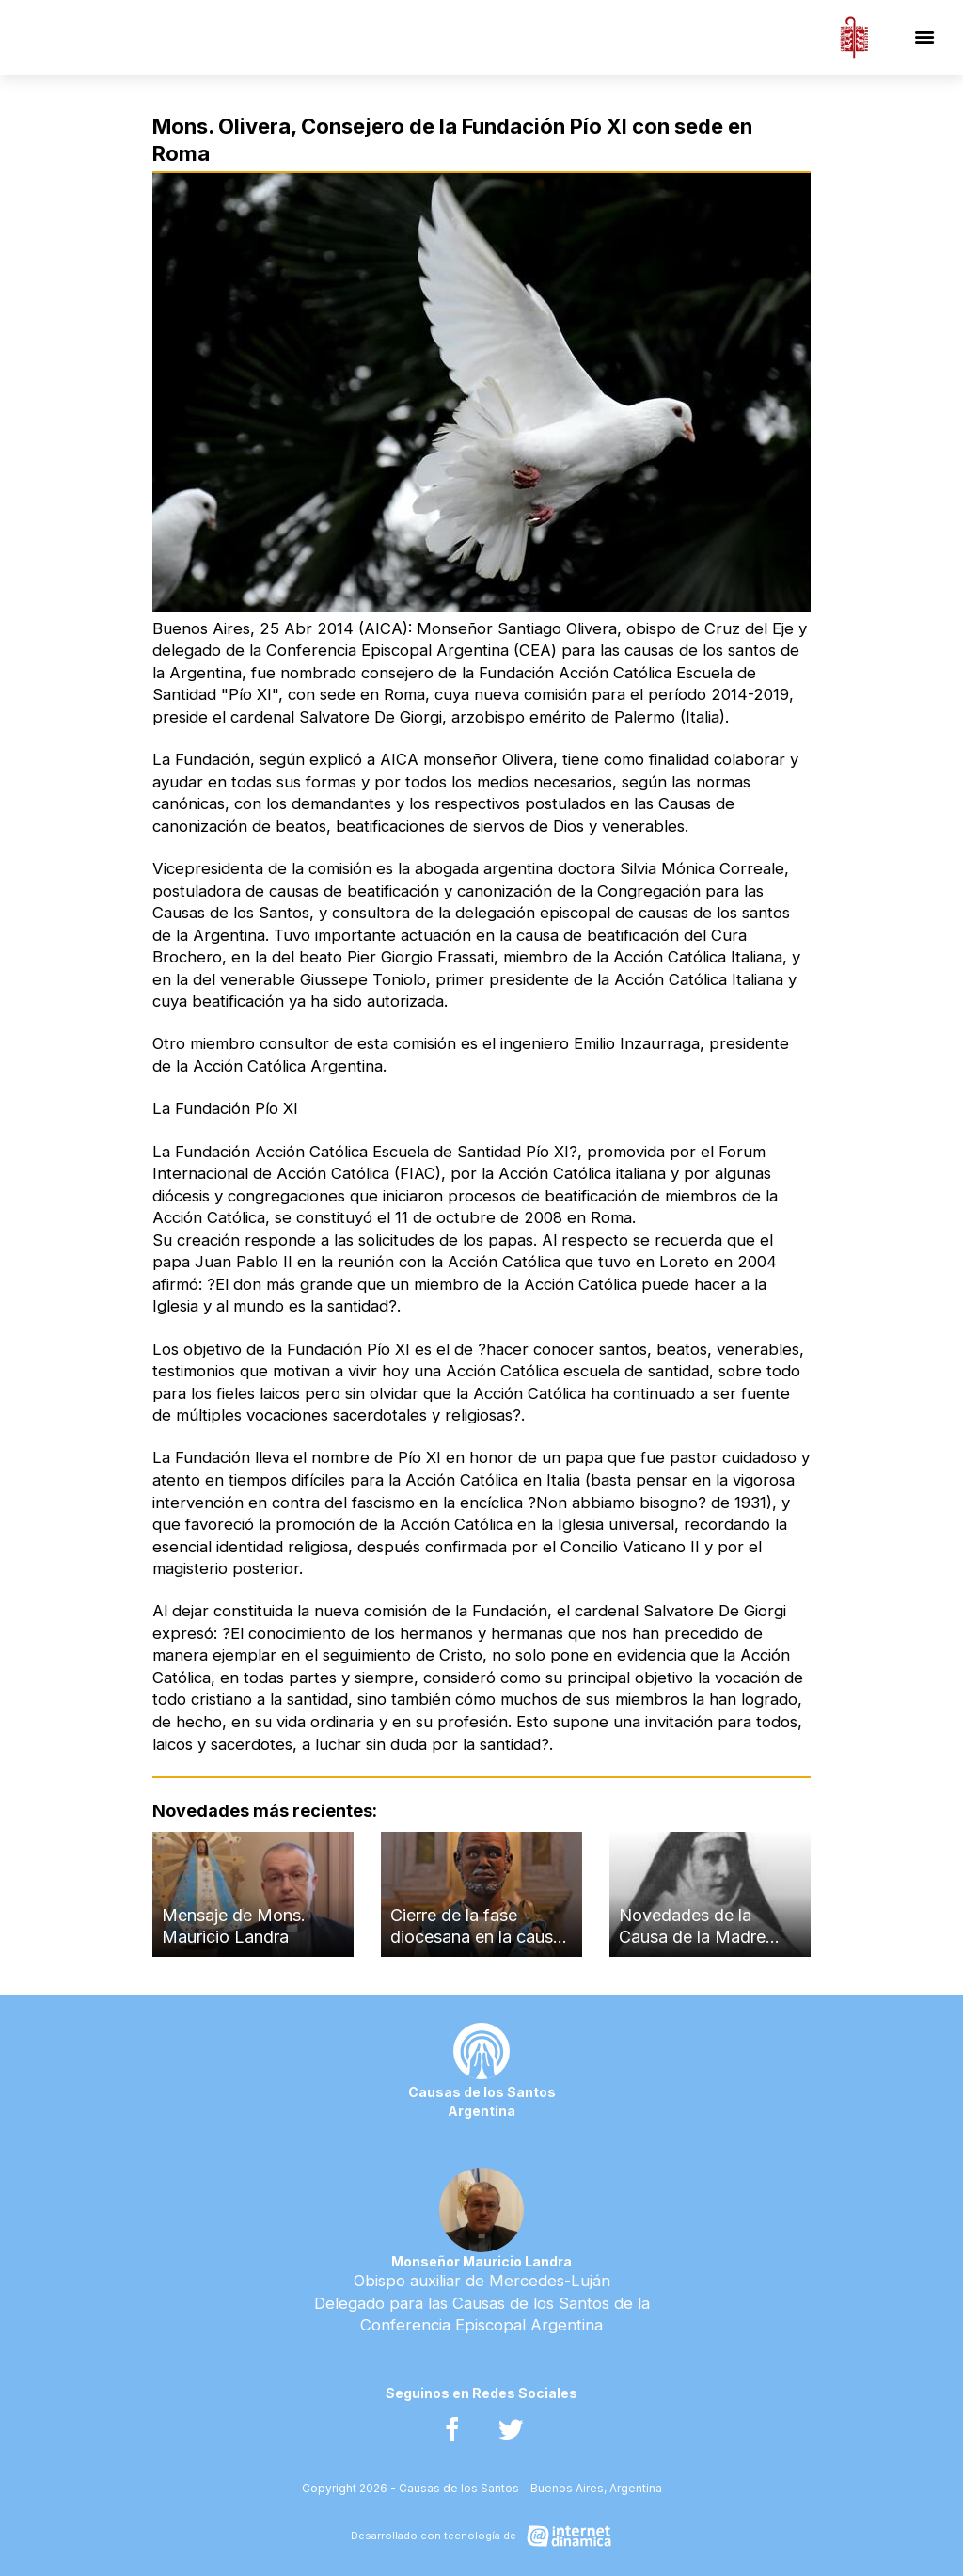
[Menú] (924, 37)
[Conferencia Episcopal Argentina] (853, 37)
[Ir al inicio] (157, 37)
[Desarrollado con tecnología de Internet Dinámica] (481, 2536)
